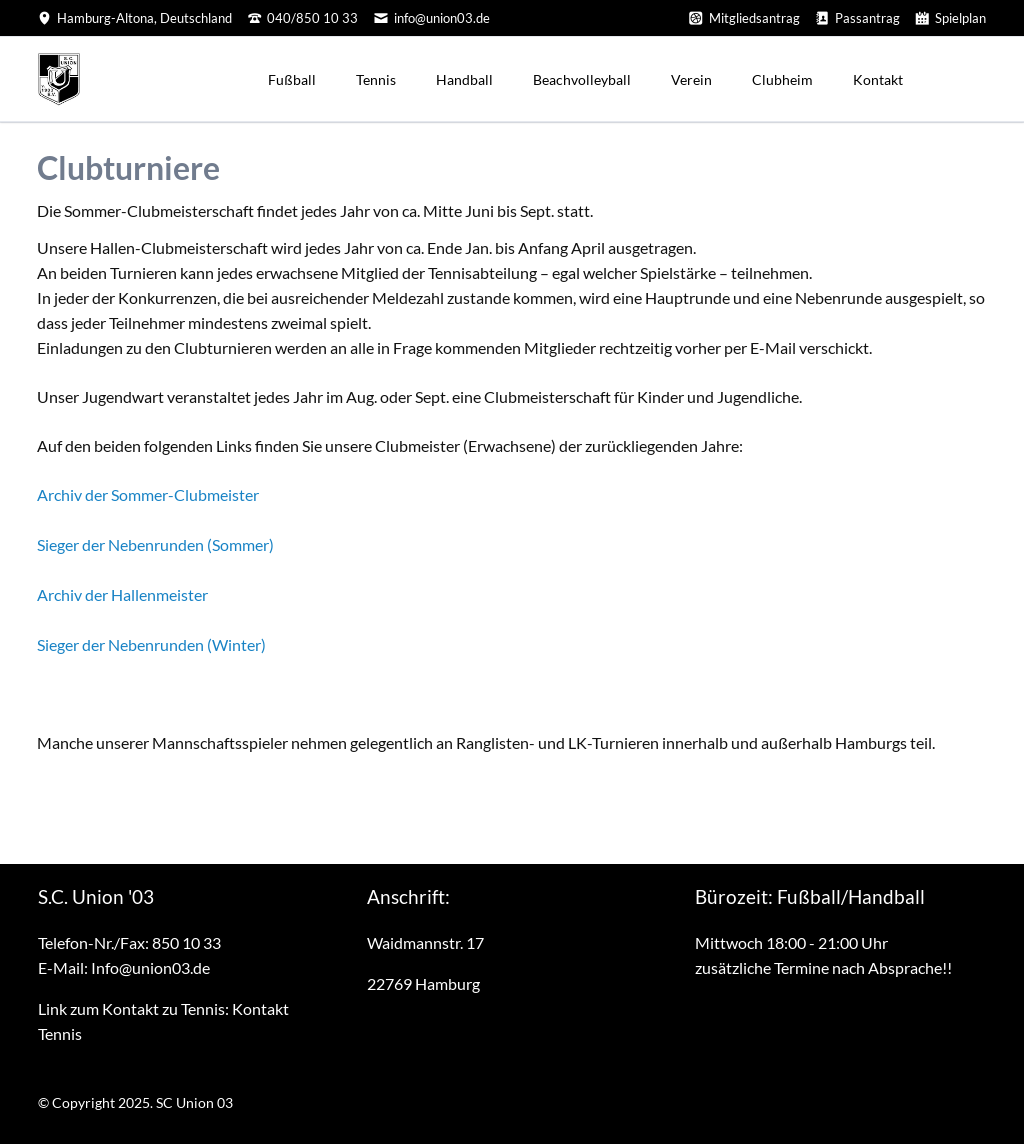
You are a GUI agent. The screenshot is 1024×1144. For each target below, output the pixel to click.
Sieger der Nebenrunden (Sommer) (155, 544)
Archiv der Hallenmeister (122, 594)
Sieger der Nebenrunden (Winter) (151, 644)
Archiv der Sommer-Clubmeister (148, 494)
